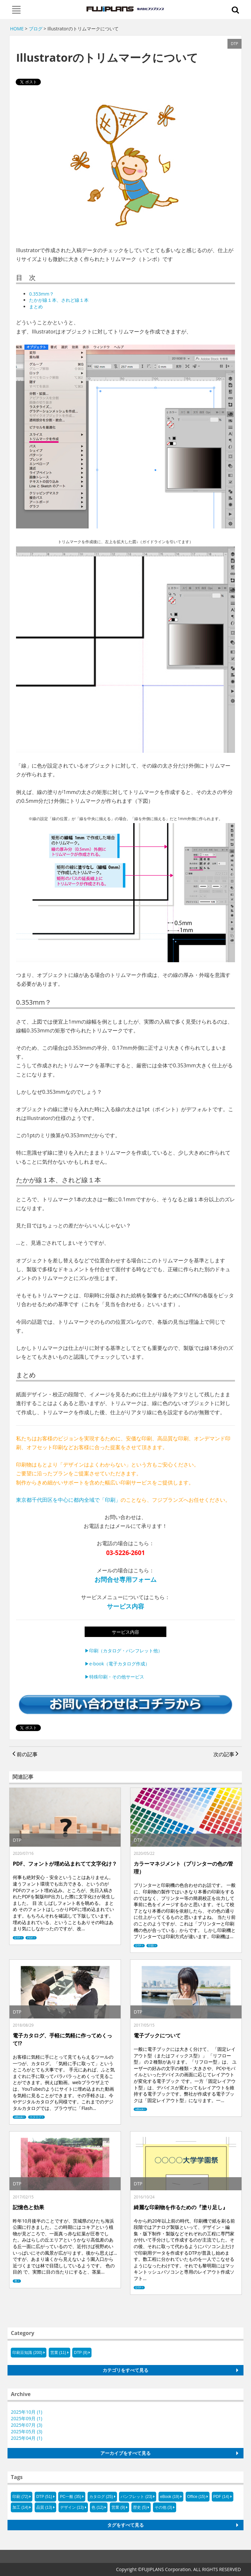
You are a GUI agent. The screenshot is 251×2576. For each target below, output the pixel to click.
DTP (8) (81, 2352)
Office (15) (196, 2496)
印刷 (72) (20, 2496)
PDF (30, 1937)
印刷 (151, 1945)
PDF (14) (221, 2496)
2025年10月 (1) (26, 2412)
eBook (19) (169, 2496)
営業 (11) (58, 2352)
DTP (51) (44, 2496)
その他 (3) (163, 2507)
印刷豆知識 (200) (27, 2352)
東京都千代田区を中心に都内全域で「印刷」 (68, 1499)
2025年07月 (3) (26, 2425)
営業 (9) (118, 2507)
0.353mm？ (41, 294)
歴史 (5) (140, 2507)
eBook (18, 2117)
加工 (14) (20, 2507)
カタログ (36, 2117)
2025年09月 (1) (26, 2418)
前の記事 (25, 1754)
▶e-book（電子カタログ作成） (117, 1664)
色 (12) (98, 2507)
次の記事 (226, 1754)
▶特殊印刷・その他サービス (114, 1677)
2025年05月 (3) (26, 2431)
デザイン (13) (72, 2507)
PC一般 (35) (70, 2496)
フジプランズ (125, 9)
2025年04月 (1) (26, 2438)
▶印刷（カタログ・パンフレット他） (123, 1650)
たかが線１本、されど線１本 (59, 300)
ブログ (35, 28)
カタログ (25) (101, 2496)
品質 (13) (44, 2507)
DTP (17, 1937)
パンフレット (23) (136, 2496)
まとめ (36, 306)
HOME (17, 28)
